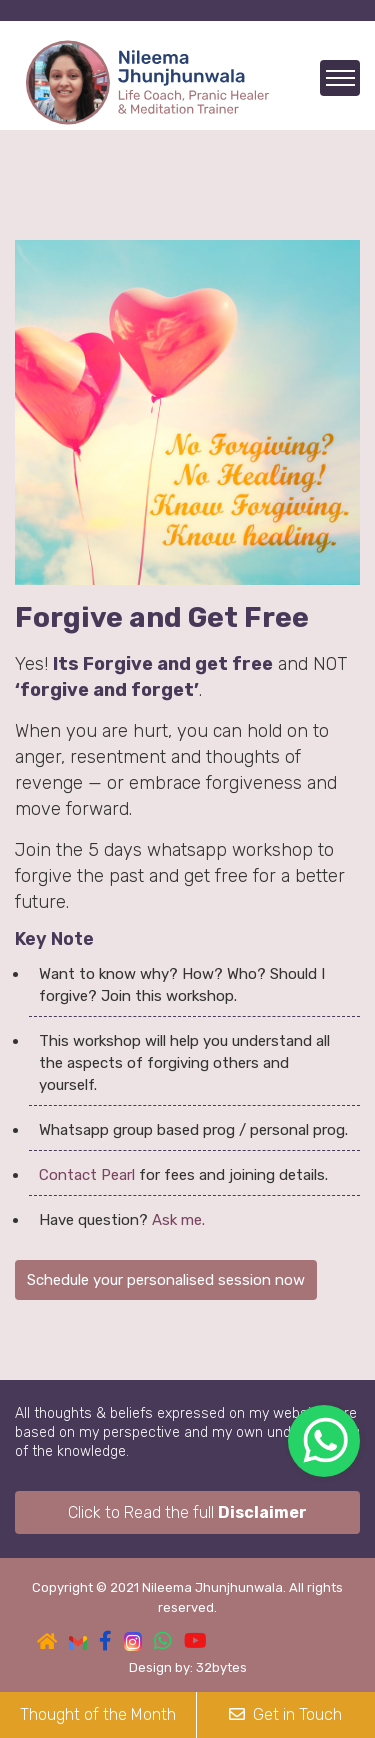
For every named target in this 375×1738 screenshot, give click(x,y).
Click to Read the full (187, 1512)
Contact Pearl (87, 1175)
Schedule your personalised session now (166, 1280)
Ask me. (178, 1220)
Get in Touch (285, 1714)
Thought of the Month (98, 1714)
